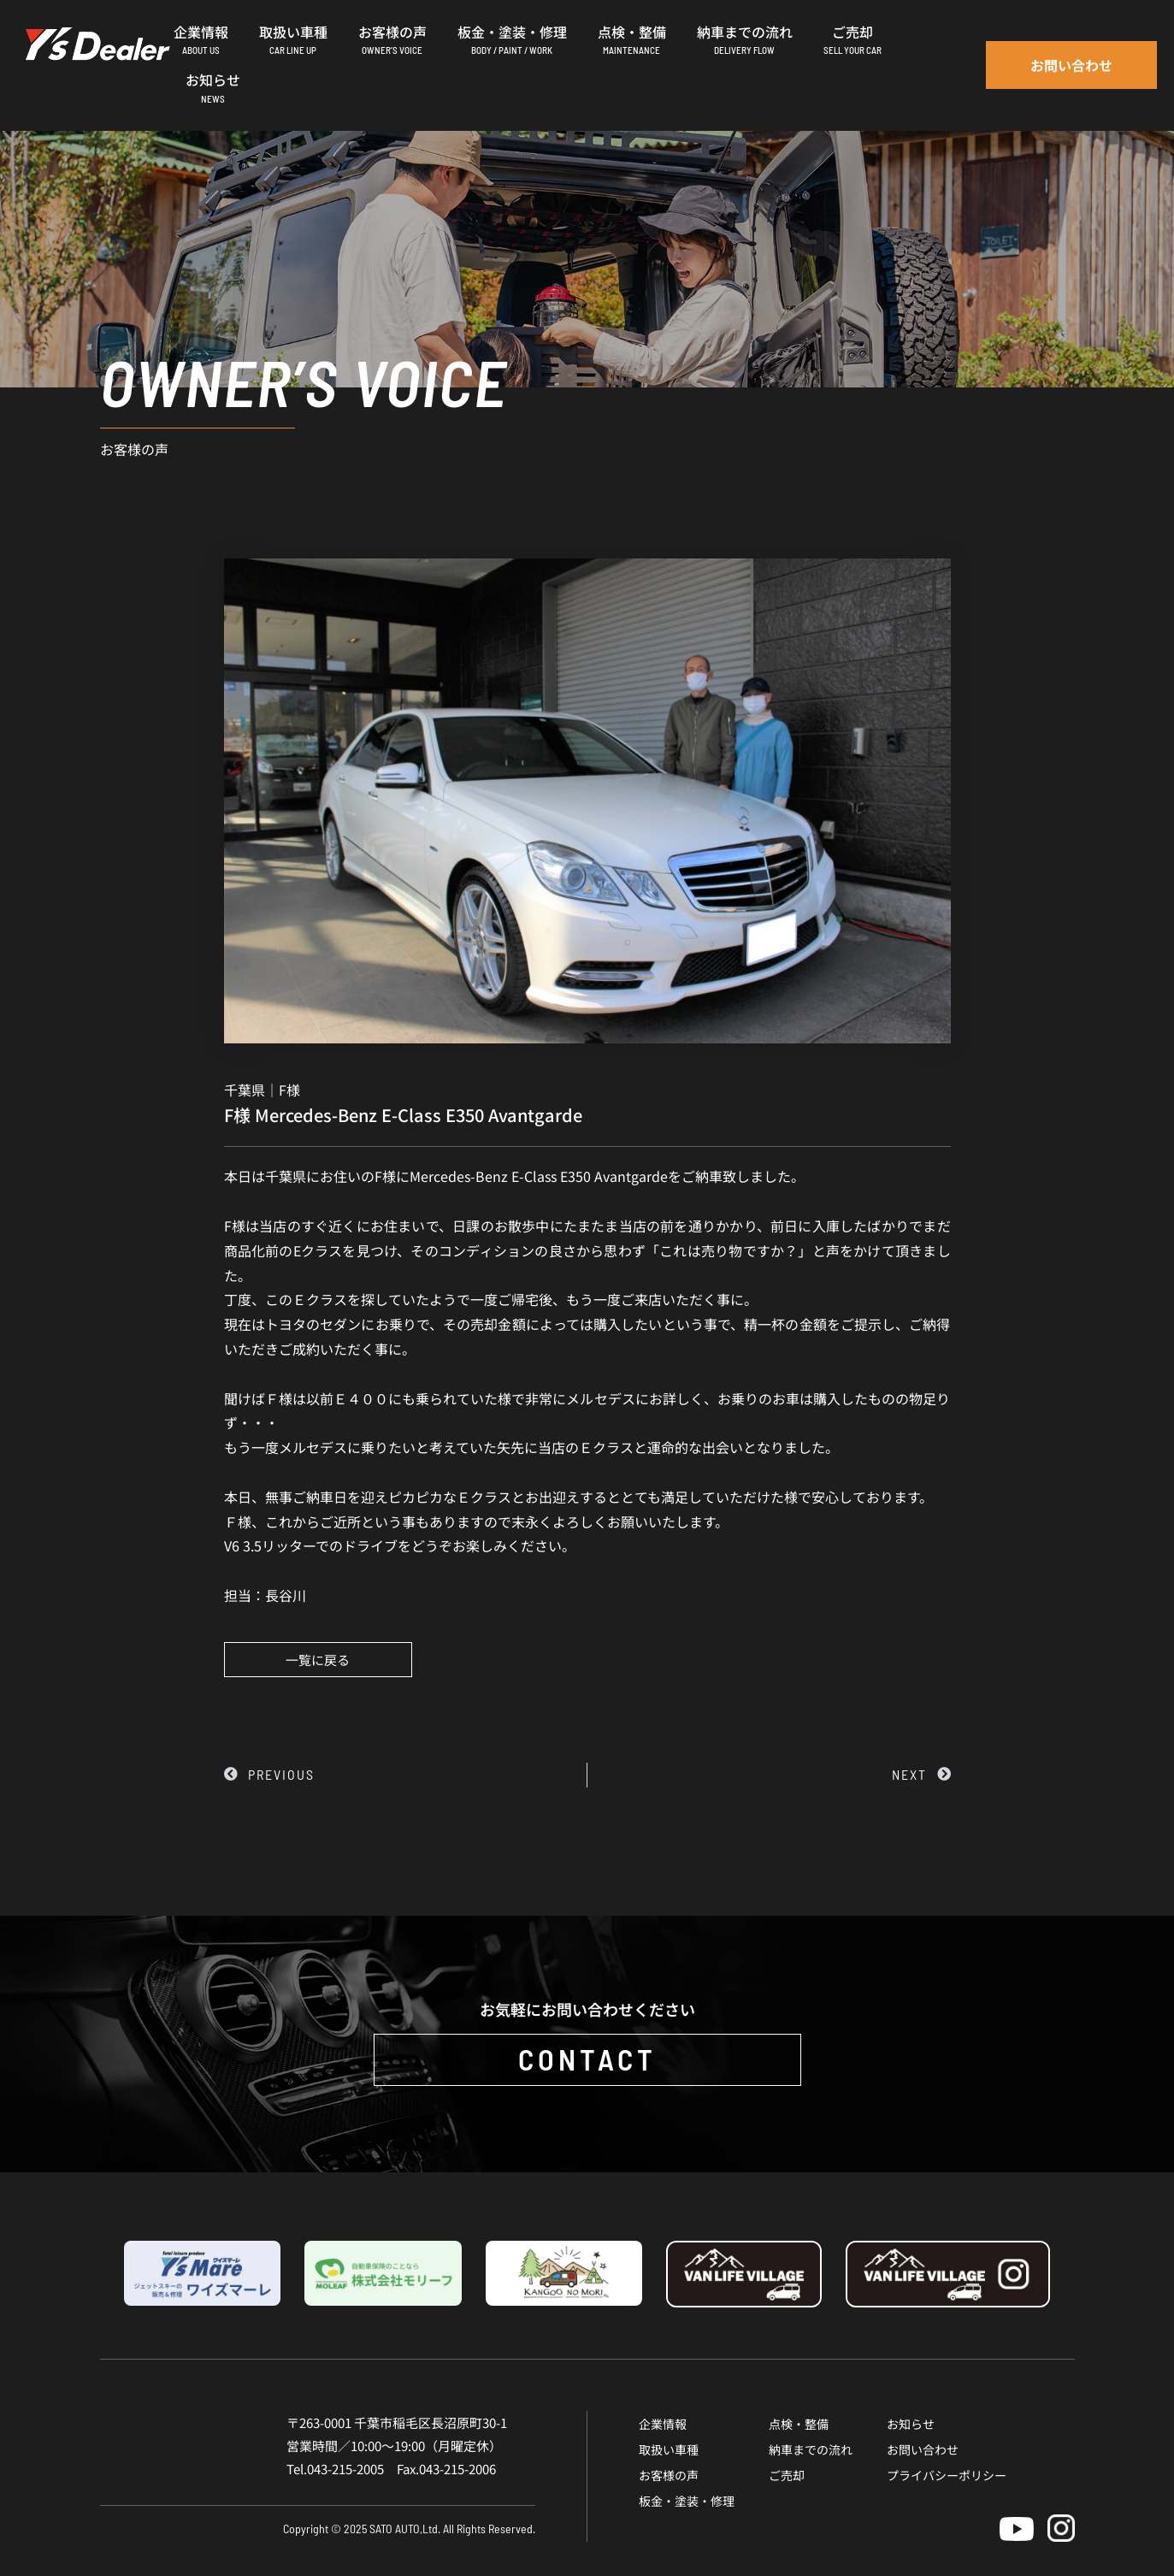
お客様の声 (669, 2475)
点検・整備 (799, 2423)
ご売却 (787, 2475)
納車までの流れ (810, 2449)
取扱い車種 (669, 2449)
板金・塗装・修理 (686, 2500)
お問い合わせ (923, 2449)
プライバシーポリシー (946, 2475)
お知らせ (911, 2423)
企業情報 (663, 2423)
